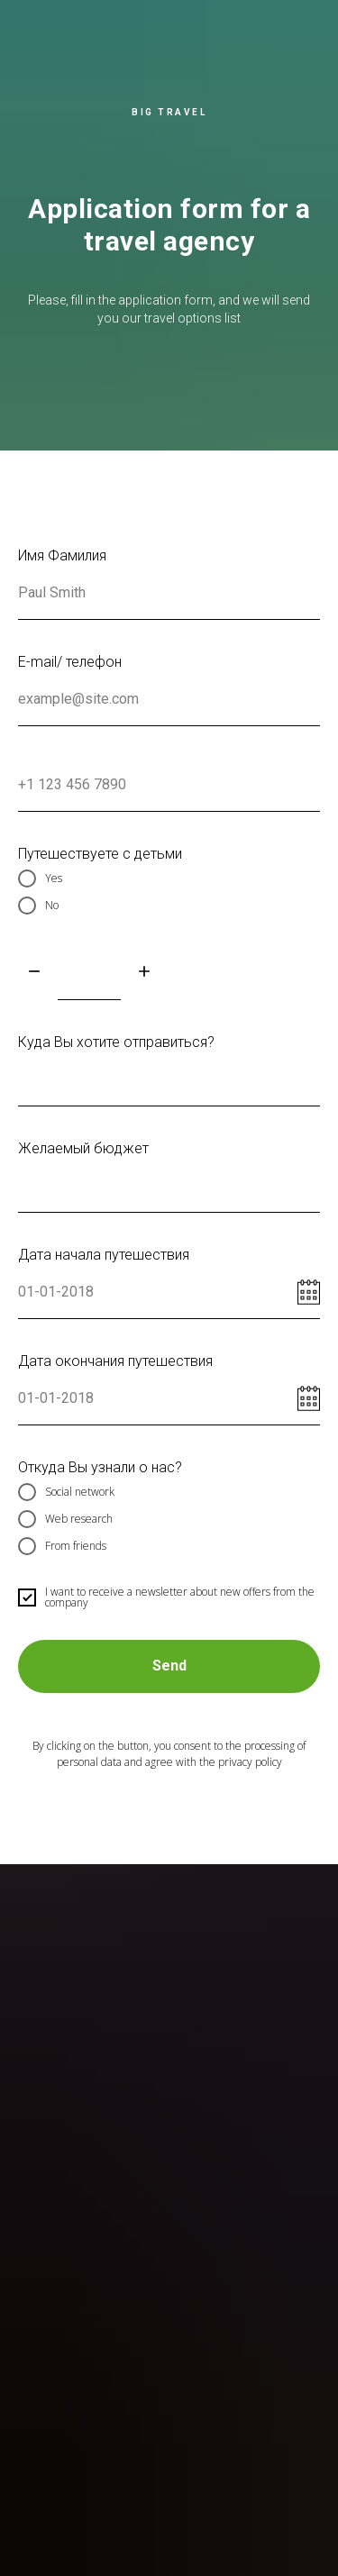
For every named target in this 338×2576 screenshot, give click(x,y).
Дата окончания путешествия (115, 1361)
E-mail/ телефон (70, 661)
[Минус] (34, 973)
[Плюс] (144, 973)
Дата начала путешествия (103, 1254)
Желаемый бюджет (83, 1148)
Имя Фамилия (62, 555)
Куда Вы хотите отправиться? (116, 1042)
